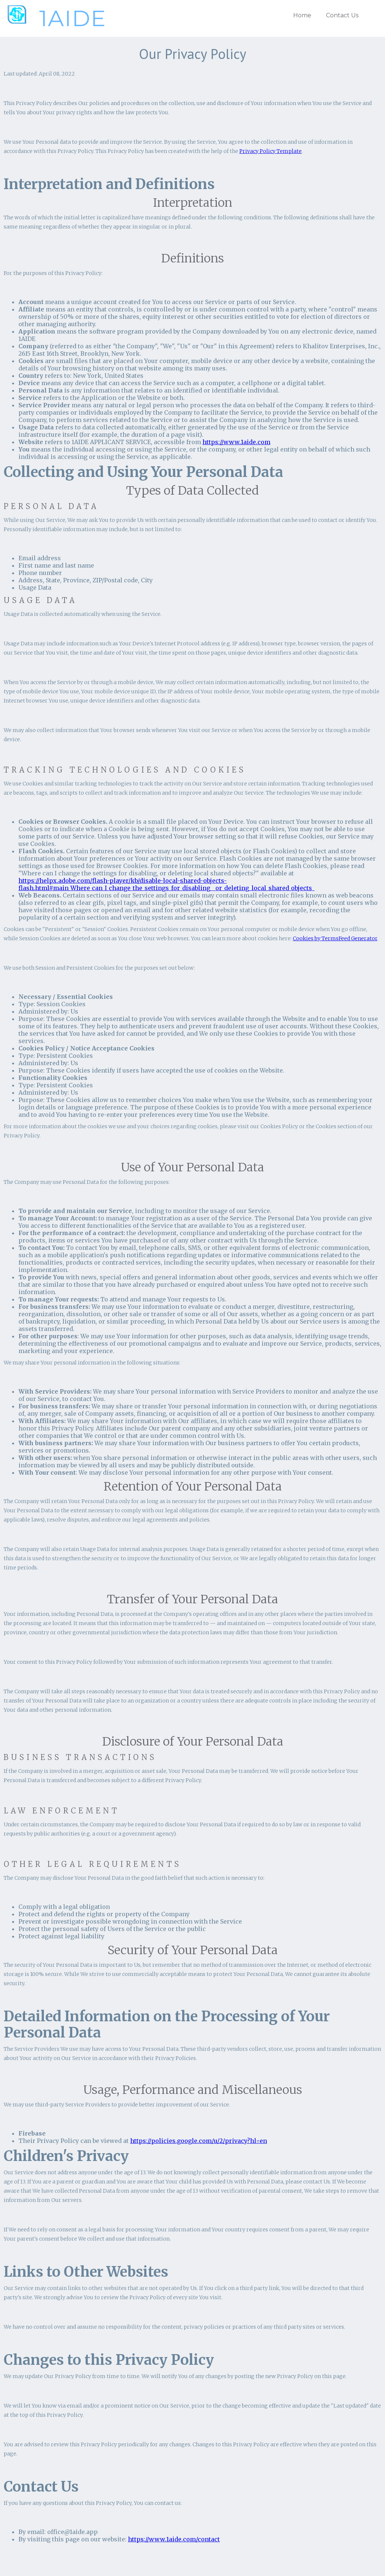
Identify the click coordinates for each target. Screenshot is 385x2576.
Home (302, 15)
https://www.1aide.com (236, 442)
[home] (54, 18)
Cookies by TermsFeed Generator (335, 938)
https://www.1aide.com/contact (174, 2539)
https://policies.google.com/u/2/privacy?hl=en (198, 2140)
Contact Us (342, 15)
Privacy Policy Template (270, 151)
